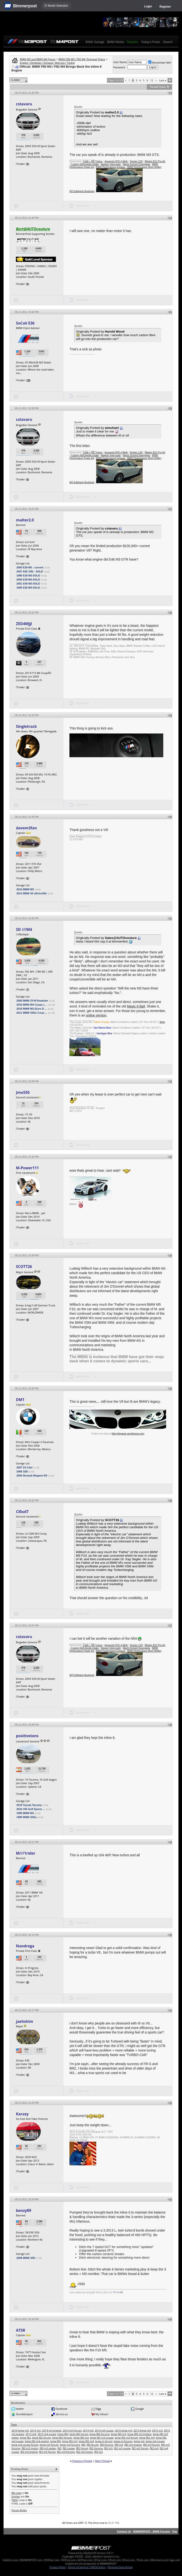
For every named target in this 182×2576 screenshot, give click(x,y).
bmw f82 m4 (147, 2437)
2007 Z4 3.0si (24, 1467)
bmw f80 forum (78, 2434)
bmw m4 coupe (155, 2441)
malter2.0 (25, 520)
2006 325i (22, 1471)
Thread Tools (158, 86)
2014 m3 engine (51, 2430)
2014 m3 (35, 2430)
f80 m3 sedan (48, 2448)
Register (165, 6)
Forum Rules (19, 2510)
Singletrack (26, 726)
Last (162, 80)
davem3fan (26, 828)
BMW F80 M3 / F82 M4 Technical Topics (82, 59)
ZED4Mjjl (24, 623)
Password (119, 67)
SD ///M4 (24, 929)
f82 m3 (108, 2448)
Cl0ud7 (22, 1511)
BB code (16, 2493)
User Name (120, 62)
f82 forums (96, 2448)
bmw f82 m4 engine (37, 2441)
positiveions (27, 1735)
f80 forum (92, 2444)
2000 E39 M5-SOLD (28, 579)
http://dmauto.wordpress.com (128, 1433)
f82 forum (82, 2448)
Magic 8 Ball (136, 1006)
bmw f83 (55, 2441)
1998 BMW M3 (25, 1813)
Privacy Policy (58, 2567)
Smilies (15, 2496)
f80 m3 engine (133, 2444)
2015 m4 (31, 2434)
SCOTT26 (24, 1266)
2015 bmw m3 (123, 2430)
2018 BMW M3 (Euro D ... (31, 1008)
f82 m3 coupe (122, 2448)
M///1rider (25, 1853)
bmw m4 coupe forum (24, 2444)
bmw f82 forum (41, 2437)
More (162, 1022)
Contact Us (124, 2531)
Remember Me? (159, 62)
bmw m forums (123, 2441)
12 (151, 80)
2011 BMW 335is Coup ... (31, 1012)
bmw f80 (63, 2434)
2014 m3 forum (72, 2430)
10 (28, 380)
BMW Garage (95, 42)
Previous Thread (82, 2461)
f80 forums (106, 2444)
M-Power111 (27, 1167)
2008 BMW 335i (25, 2257)
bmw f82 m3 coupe (101, 2437)
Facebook (61, 2408)
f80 (83, 2444)
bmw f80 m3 (118, 2434)
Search (168, 42)
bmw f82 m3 (81, 2437)
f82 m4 (154, 2448)
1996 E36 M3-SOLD (28, 575)
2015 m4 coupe (46, 2434)
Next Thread (102, 2461)
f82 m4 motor (84, 2452)
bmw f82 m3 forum (126, 2437)
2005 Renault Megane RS (31, 1475)
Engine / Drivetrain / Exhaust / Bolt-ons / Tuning (47, 62)
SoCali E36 (25, 323)
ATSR (20, 2330)
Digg (98, 2408)
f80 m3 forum (151, 2444)
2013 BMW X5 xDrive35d (31, 893)
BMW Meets (115, 42)
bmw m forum (104, 2441)
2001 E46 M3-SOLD (28, 583)
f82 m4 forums (66, 2452)
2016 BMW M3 (25, 889)
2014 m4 (88, 2430)
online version (96, 1015)
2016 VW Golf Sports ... (30, 1809)
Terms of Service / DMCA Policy (86, 2567)
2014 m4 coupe (104, 2430)
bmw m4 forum (49, 2444)
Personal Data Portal (120, 2567)
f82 (59, 2448)
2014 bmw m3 (20, 2430)
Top (174, 2531)
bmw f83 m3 (69, 2441)
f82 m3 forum (140, 2448)
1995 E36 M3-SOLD (28, 587)
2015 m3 (157, 2430)
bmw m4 (139, 2441)
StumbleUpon (24, 2414)
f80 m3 (119, 2444)
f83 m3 (98, 2452)
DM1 (20, 1399)
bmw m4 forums (70, 2444)
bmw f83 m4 (86, 2441)
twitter (20, 2408)
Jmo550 (22, 1092)
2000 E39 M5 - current (29, 567)
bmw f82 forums (62, 2437)
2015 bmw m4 (142, 2430)
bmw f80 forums (99, 2434)
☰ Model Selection (56, 5)
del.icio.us (62, 2414)
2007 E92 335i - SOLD (29, 571)
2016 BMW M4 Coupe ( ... (31, 1004)
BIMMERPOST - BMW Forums (151, 2531)
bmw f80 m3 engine (139, 2434)
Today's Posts (150, 42)
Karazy (22, 2113)
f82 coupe (69, 2448)
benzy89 (23, 2210)
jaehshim (24, 2021)
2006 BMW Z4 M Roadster (32, 1000)
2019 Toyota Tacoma (29, 1805)
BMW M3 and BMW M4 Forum (37, 59)
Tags (14, 2424)
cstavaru (24, 104)
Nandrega (25, 1946)
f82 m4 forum (47, 2452)
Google (139, 2408)
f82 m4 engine (29, 2452)
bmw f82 (25, 2437)
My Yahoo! (102, 2414)
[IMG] (14, 2500)
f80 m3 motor (30, 2448)
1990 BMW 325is (26, 1817)
